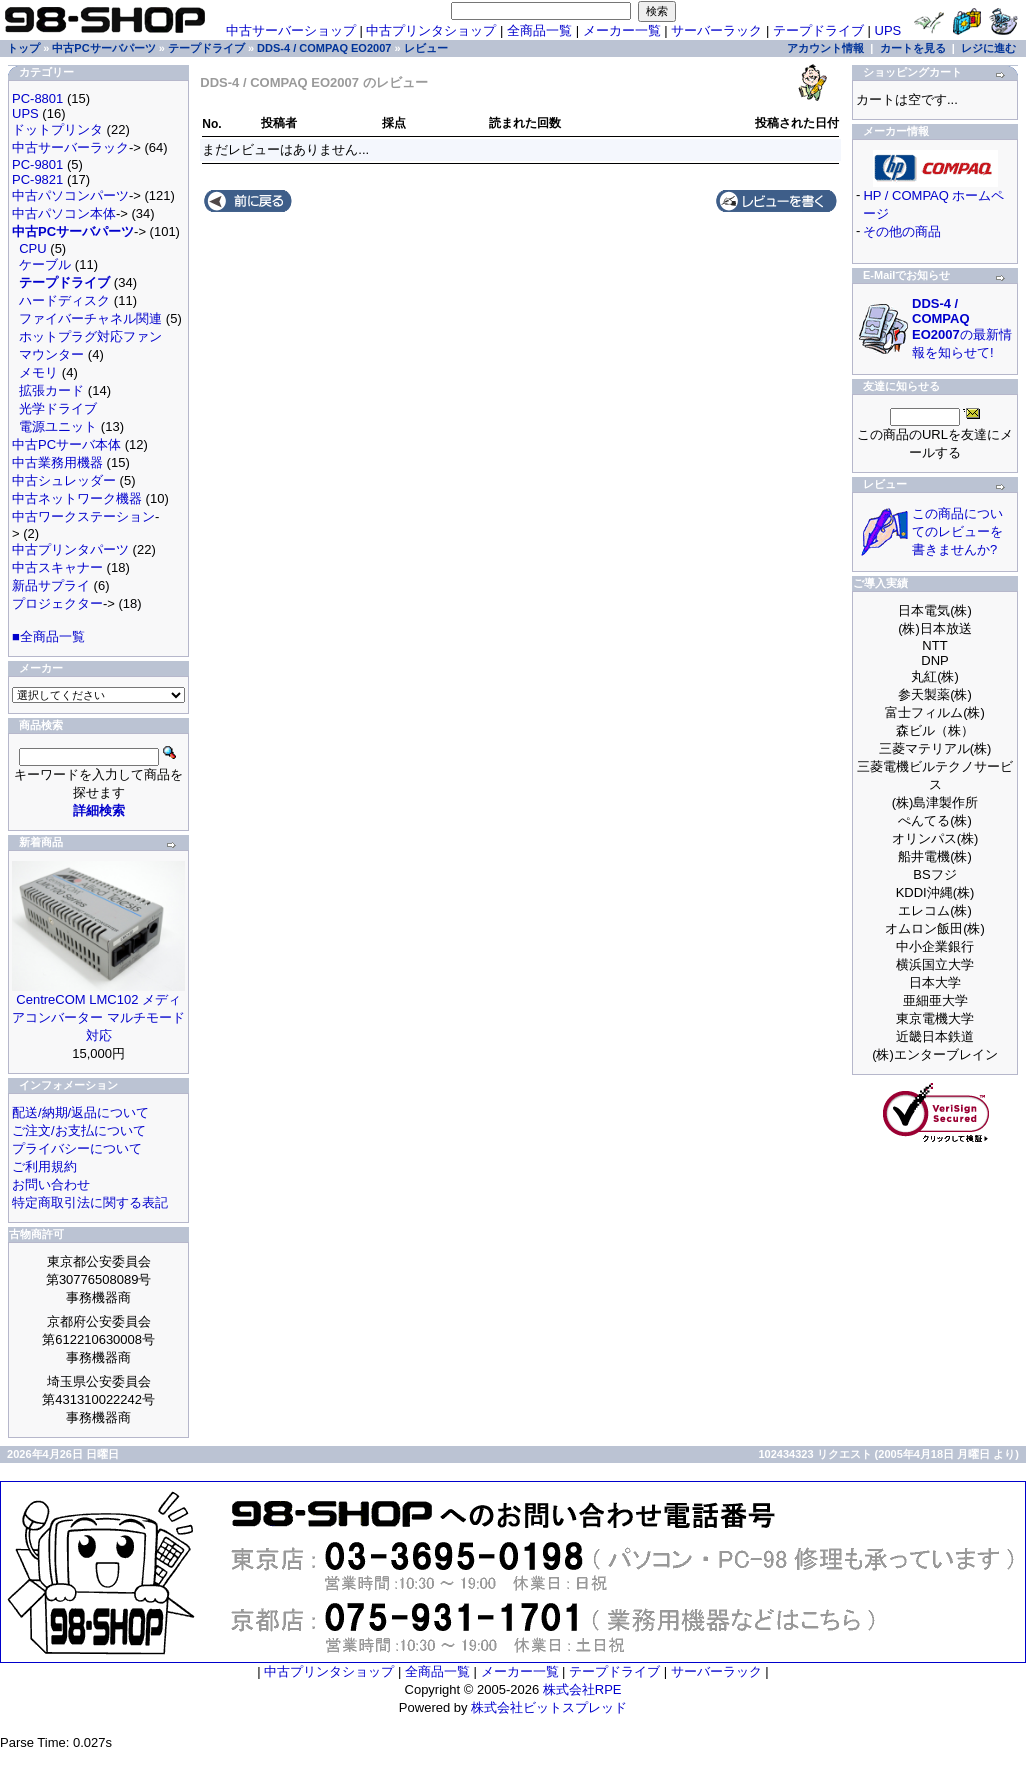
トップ (23, 48)
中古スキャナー (57, 567)
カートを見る (913, 48)
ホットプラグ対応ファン (90, 336)
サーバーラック (716, 30)
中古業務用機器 (57, 462)
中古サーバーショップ (291, 30)
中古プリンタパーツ (70, 549)
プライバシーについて (77, 1148)
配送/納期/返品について (80, 1112)
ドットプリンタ (57, 129)
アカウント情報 (825, 48)
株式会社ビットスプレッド (549, 1707)
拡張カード (51, 390)
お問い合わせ (51, 1184)
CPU (32, 248)
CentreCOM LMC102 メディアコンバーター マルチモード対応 (98, 1017)
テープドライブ (818, 30)
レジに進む (988, 48)
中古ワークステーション (83, 516)
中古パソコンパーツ (70, 195)
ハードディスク (64, 300)
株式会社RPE (582, 1689)
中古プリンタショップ (431, 30)
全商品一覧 (539, 30)
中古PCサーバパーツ (103, 48)
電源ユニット (58, 426)
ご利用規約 (44, 1166)
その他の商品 (902, 231)
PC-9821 (37, 179)
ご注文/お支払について (79, 1130)
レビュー (426, 48)
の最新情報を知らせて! (962, 328)
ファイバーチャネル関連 (90, 318)
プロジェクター (57, 603)
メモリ (38, 372)
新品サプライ (51, 585)
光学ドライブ (58, 408)
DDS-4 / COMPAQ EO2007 (324, 48)
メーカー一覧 (622, 30)
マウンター (51, 354)
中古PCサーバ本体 (66, 444)
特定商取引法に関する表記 (90, 1202)
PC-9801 (37, 164)
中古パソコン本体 (64, 213)
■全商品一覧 (48, 636)
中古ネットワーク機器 (77, 498)
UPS (888, 30)
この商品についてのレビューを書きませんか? (957, 531)
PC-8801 (37, 98)
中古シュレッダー (64, 480)
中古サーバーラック (70, 147)
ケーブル (45, 264)
